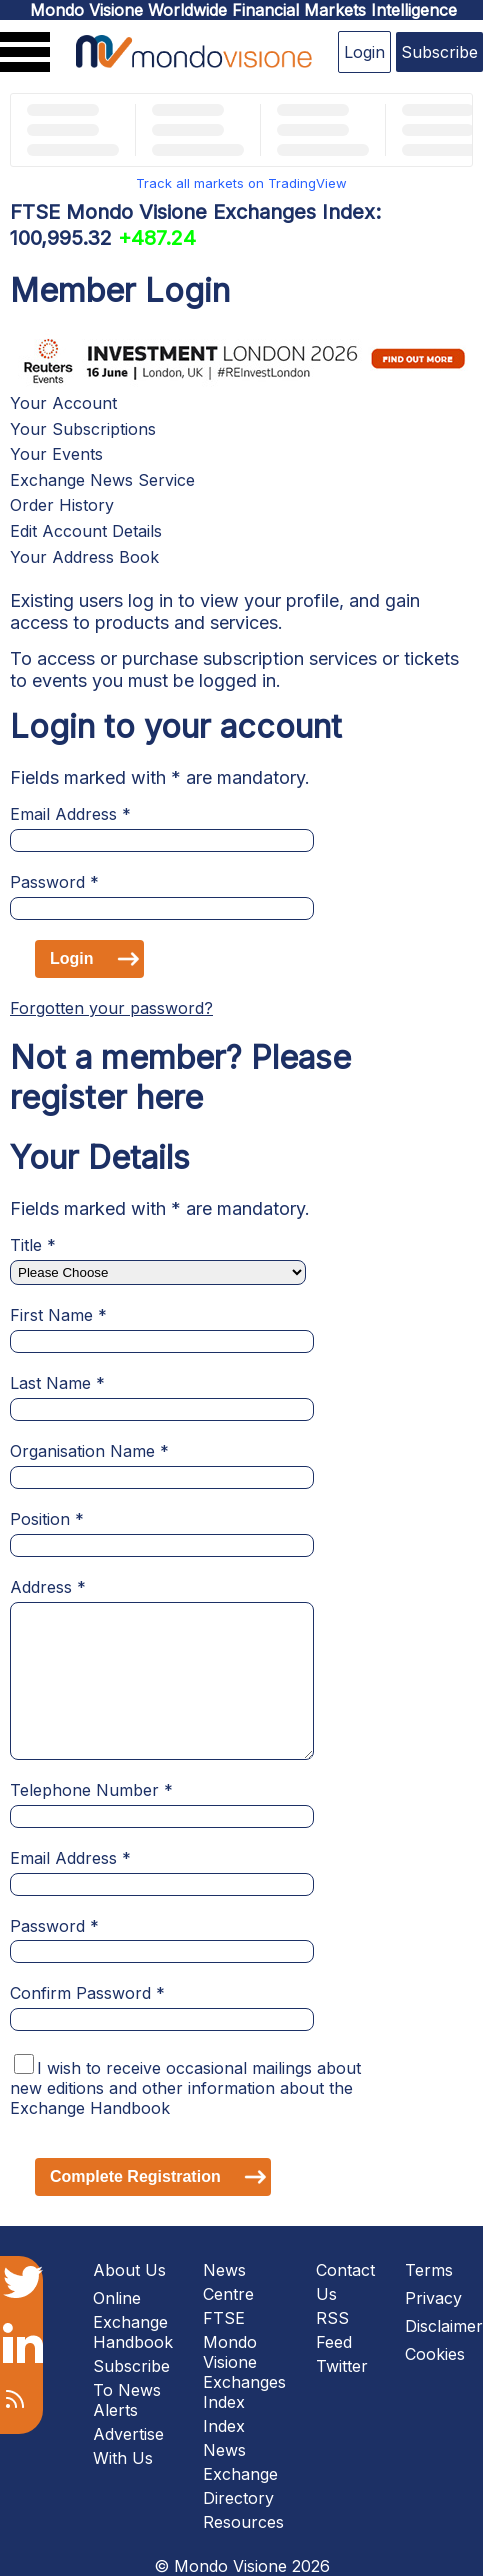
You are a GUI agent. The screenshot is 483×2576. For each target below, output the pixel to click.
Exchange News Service (102, 480)
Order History (62, 505)
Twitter (342, 2366)
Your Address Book (84, 557)
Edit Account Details (86, 531)
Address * (48, 1587)
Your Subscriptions (83, 429)
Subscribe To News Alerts (131, 2388)
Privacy (433, 2298)
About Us (129, 2270)
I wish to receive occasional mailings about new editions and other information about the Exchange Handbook (185, 2088)
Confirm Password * (87, 1993)
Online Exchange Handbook (133, 2320)
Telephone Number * (91, 1790)
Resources (243, 2522)
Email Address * (70, 814)
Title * (33, 1245)
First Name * (58, 1315)
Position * (47, 1519)
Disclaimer (444, 2326)
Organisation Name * (89, 1451)
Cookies (435, 2354)
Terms (429, 2270)
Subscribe (439, 52)
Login (364, 52)
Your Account (63, 403)
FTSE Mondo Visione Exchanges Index (244, 2360)
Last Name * (57, 1383)
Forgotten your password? (111, 1008)
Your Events (56, 454)
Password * (54, 882)
